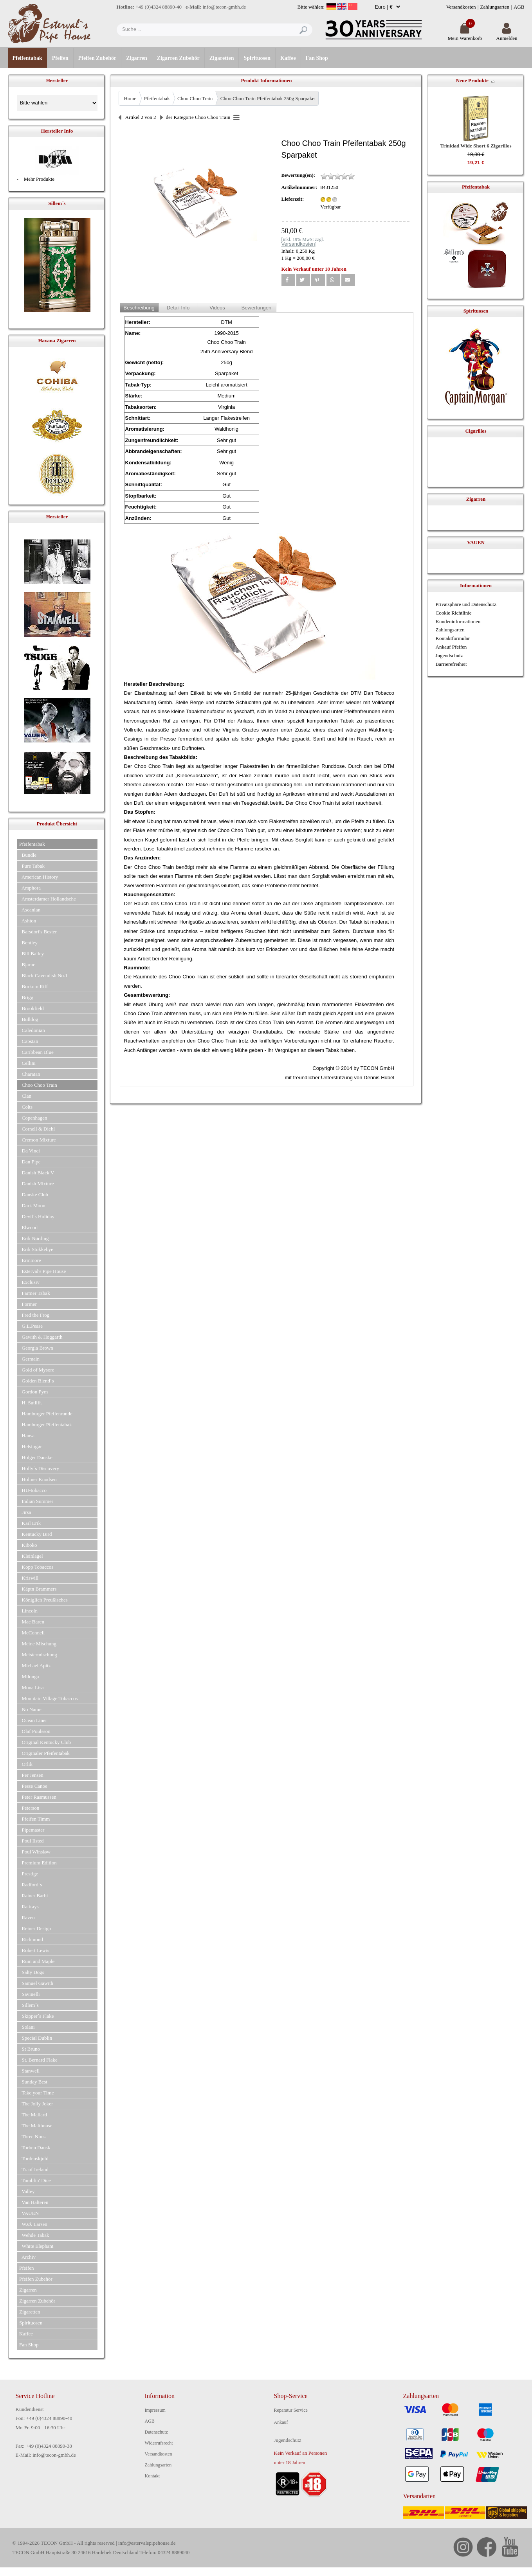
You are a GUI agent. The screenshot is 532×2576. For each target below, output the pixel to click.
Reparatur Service (291, 2410)
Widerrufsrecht (159, 2443)
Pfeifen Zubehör (97, 58)
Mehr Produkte (39, 179)
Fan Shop (317, 58)
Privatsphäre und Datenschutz (466, 604)
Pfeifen (60, 58)
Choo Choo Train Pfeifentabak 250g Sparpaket (268, 98)
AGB (519, 7)
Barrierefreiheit (451, 664)
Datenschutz (156, 2432)
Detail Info (178, 308)
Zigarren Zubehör (178, 58)
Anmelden (506, 35)
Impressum (155, 2410)
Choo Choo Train (195, 98)
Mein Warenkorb (464, 35)
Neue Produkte (472, 80)
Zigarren (136, 58)
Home (130, 98)
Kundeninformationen (458, 621)
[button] (288, 280)
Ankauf (281, 2422)
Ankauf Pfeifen (451, 647)
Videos (217, 308)
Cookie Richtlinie (454, 613)
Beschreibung (139, 308)
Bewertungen (257, 308)
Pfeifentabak (27, 58)
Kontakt (152, 2476)
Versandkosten (461, 7)
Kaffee (288, 58)
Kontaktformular (453, 638)
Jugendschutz (449, 655)
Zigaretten (221, 58)
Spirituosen (256, 58)
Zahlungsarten (494, 7)
